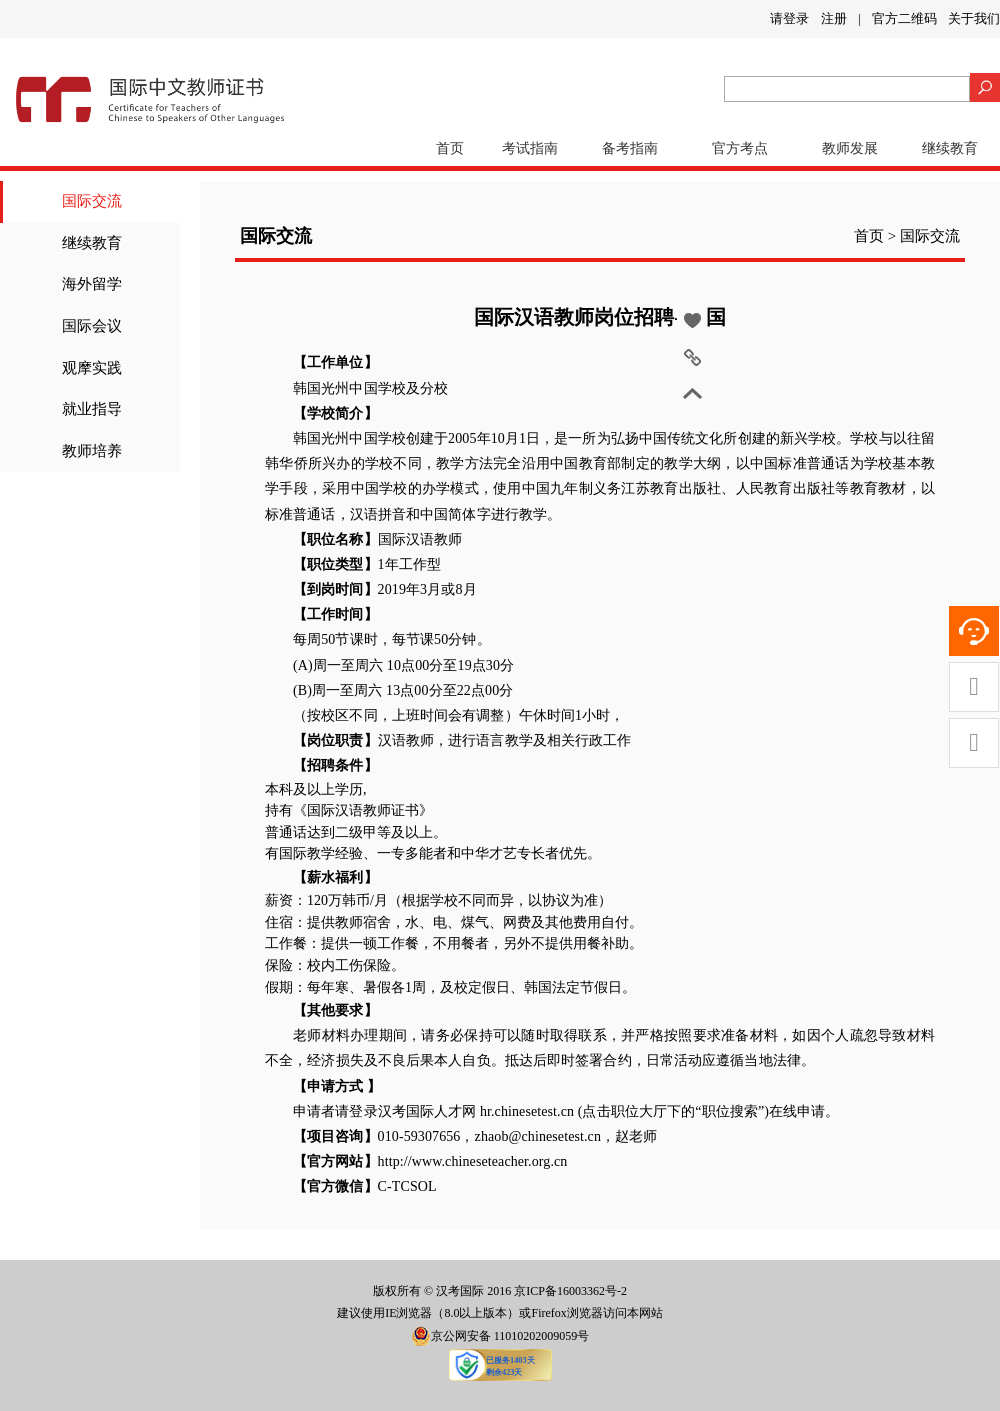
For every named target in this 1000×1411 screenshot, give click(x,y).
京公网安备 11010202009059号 (500, 1336)
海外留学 (92, 284)
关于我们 (974, 18)
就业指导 (92, 409)
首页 (450, 148)
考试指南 (530, 148)
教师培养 (92, 451)
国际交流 (92, 201)
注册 (834, 18)
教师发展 (850, 148)
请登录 (789, 18)
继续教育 (950, 148)
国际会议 (92, 326)
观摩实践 (92, 368)
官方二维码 (904, 18)
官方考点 (740, 148)
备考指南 (630, 148)
